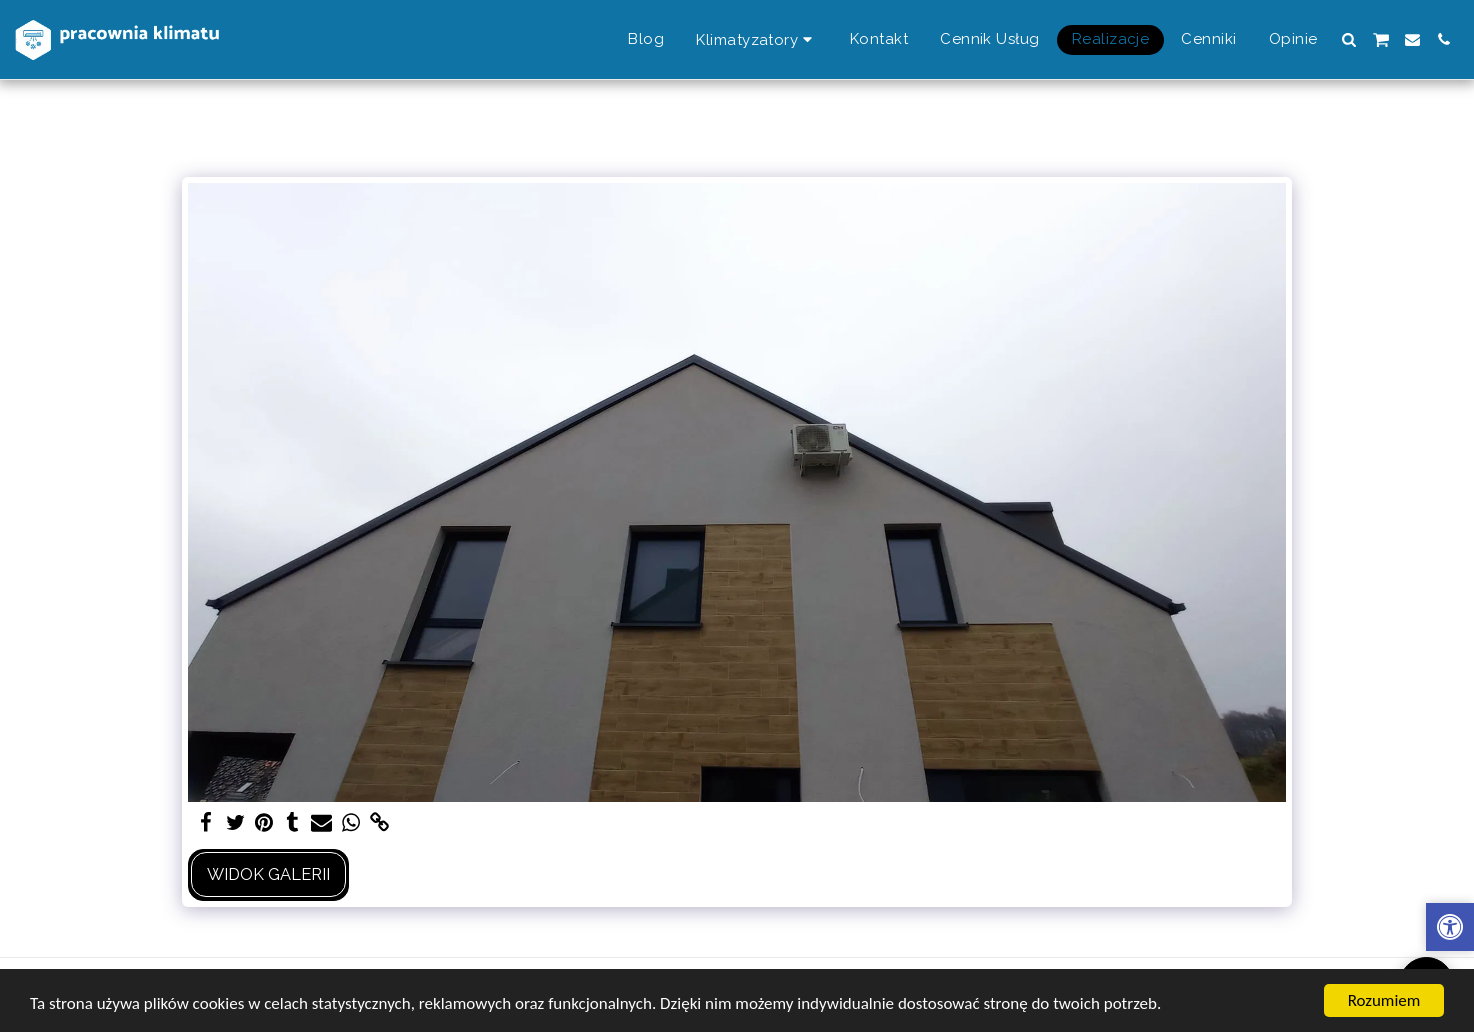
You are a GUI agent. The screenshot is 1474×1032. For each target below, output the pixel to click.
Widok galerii (268, 874)
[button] (1349, 39)
